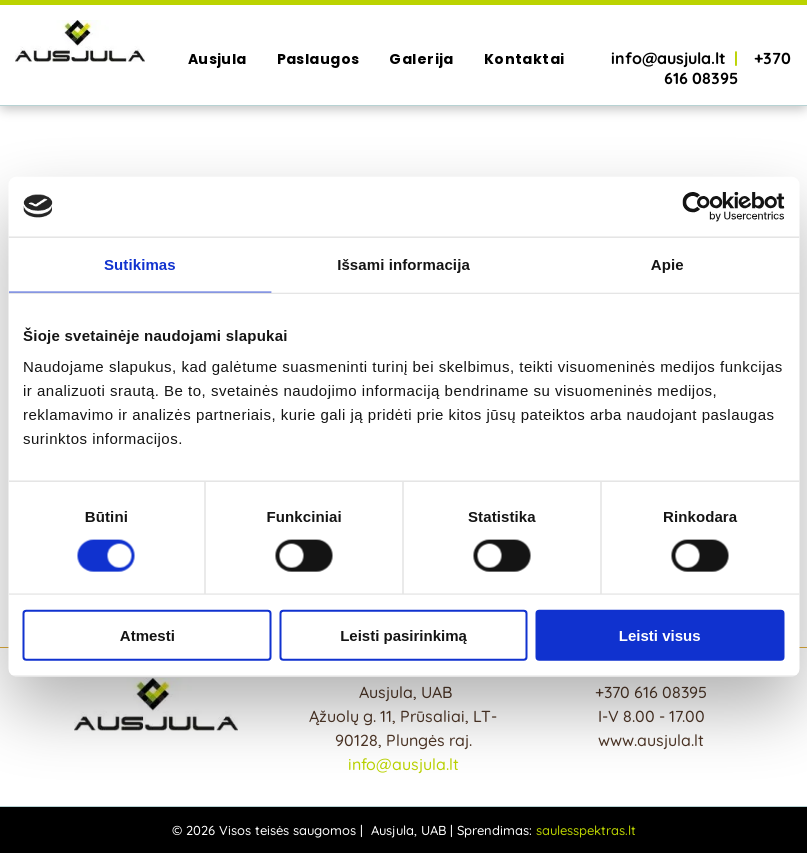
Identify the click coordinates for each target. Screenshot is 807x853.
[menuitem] (217, 59)
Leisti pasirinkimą (403, 635)
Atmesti (147, 635)
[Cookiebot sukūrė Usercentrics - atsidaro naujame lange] (696, 206)
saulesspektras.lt (586, 830)
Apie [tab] (667, 263)
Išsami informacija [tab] (403, 263)
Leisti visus (660, 635)
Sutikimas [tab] (140, 263)
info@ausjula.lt (403, 764)
